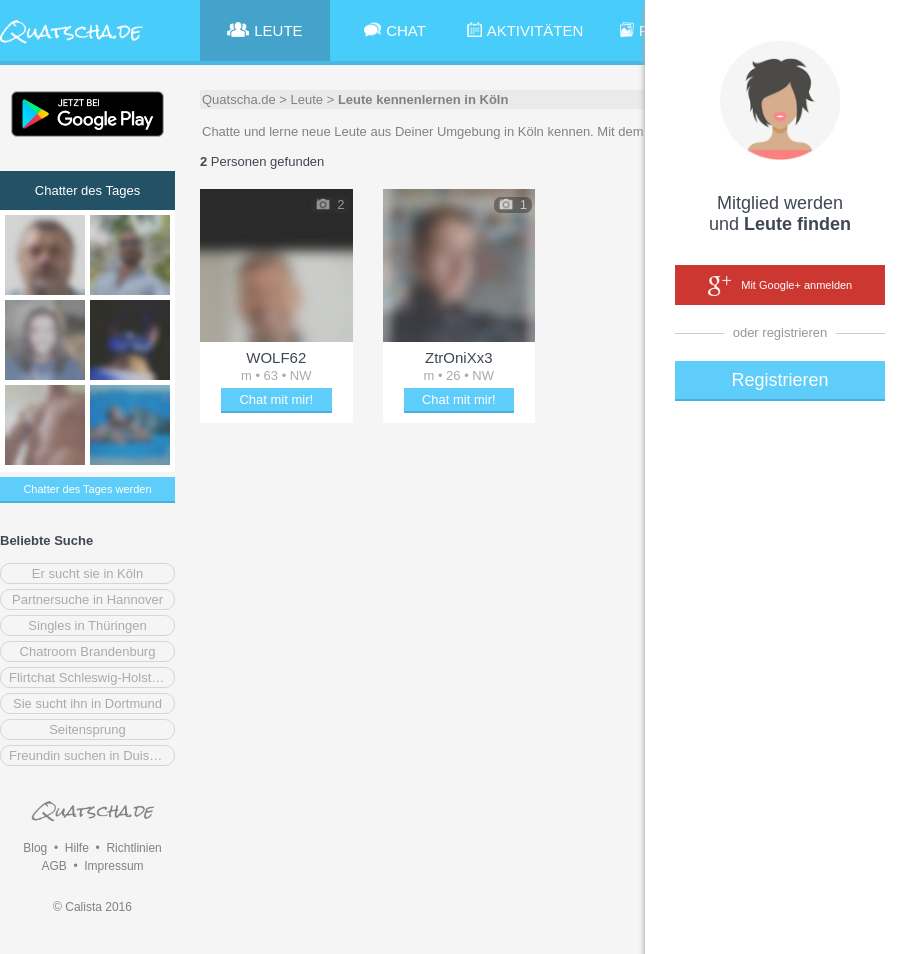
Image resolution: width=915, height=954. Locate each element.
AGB (53, 866)
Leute (307, 99)
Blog (35, 848)
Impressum (113, 866)
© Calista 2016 (92, 907)
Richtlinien (133, 848)
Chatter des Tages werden (87, 489)
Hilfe (77, 848)
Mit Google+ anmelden (780, 286)
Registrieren (779, 380)
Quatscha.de (239, 99)
